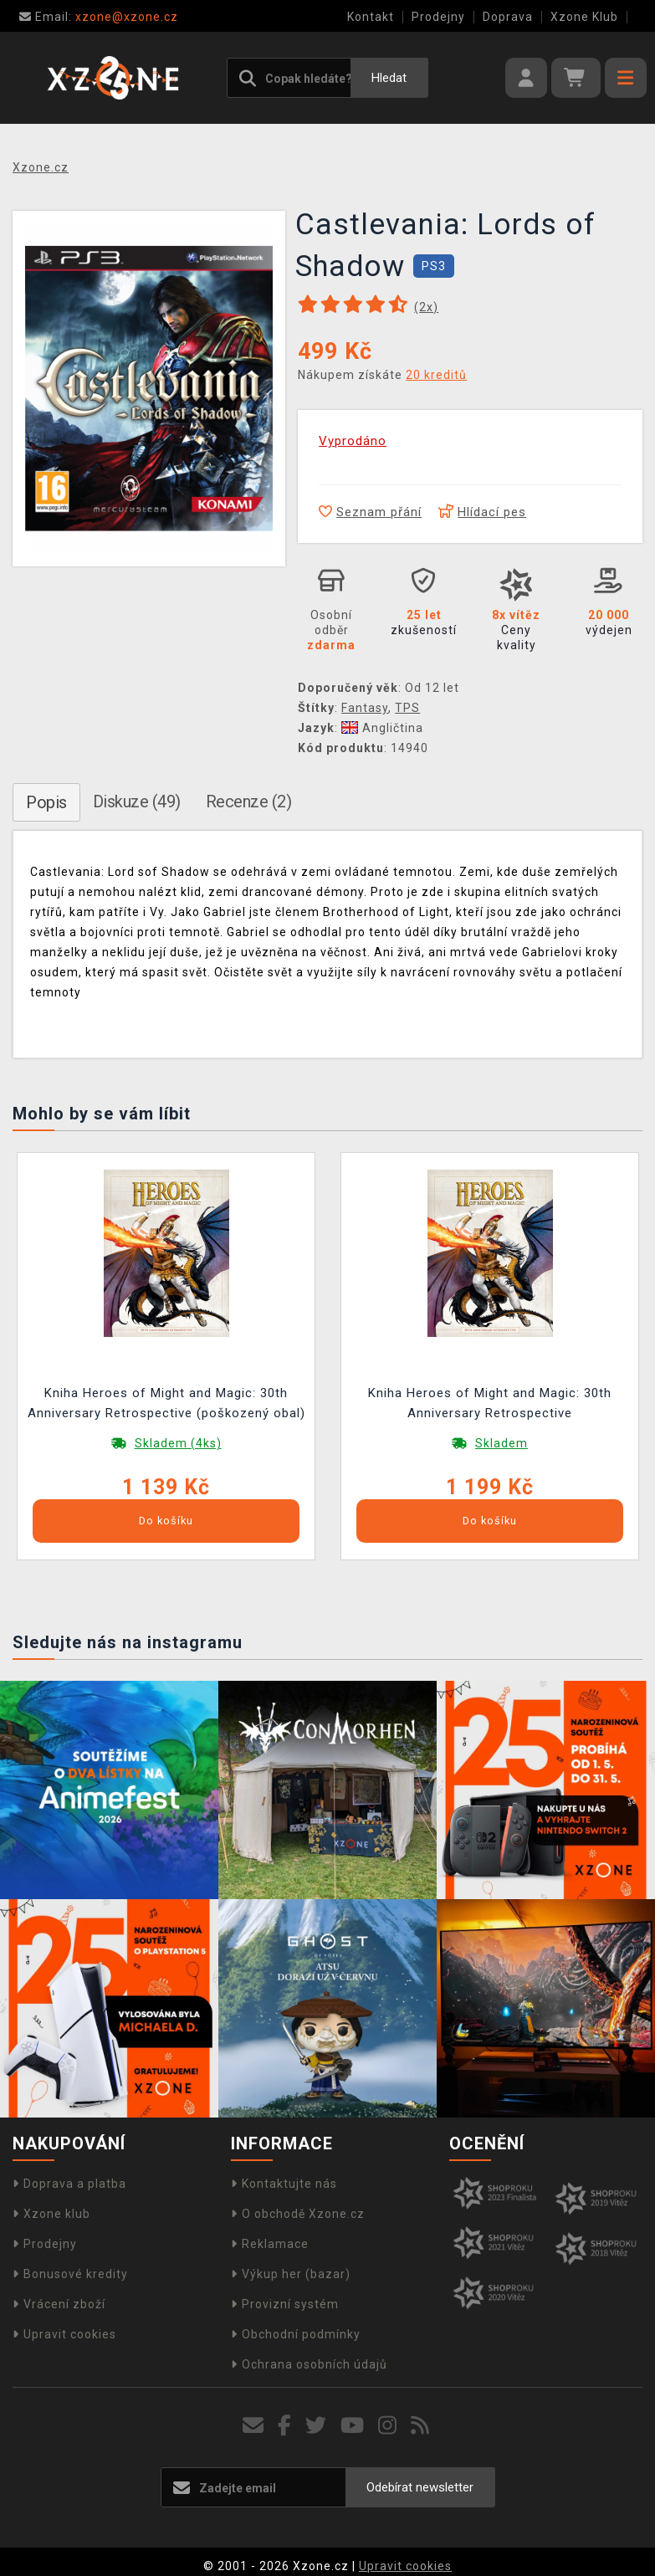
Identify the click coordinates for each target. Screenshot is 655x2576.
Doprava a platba (69, 2183)
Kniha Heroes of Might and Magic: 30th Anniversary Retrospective (490, 1403)
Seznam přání (370, 512)
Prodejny (438, 16)
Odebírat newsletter (419, 2487)
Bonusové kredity (70, 2274)
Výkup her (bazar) (291, 2274)
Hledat (389, 77)
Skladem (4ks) (178, 1443)
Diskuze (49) (137, 801)
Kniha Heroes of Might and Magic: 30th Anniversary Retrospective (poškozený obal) (166, 1403)
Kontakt (370, 16)
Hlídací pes (482, 512)
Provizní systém (285, 2304)
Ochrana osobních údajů (309, 2364)
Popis (46, 802)
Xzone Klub (584, 16)
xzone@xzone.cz (98, 16)
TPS (407, 707)
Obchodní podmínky (296, 2334)
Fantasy (364, 707)
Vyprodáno (352, 440)
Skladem (501, 1443)
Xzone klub (51, 2213)
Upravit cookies (64, 2334)
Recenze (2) (249, 801)
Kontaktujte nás (284, 2183)
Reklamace (270, 2244)
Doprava (508, 16)
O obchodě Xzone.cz (298, 2213)
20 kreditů (436, 375)
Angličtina (382, 728)
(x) (426, 307)
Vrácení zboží (59, 2304)
